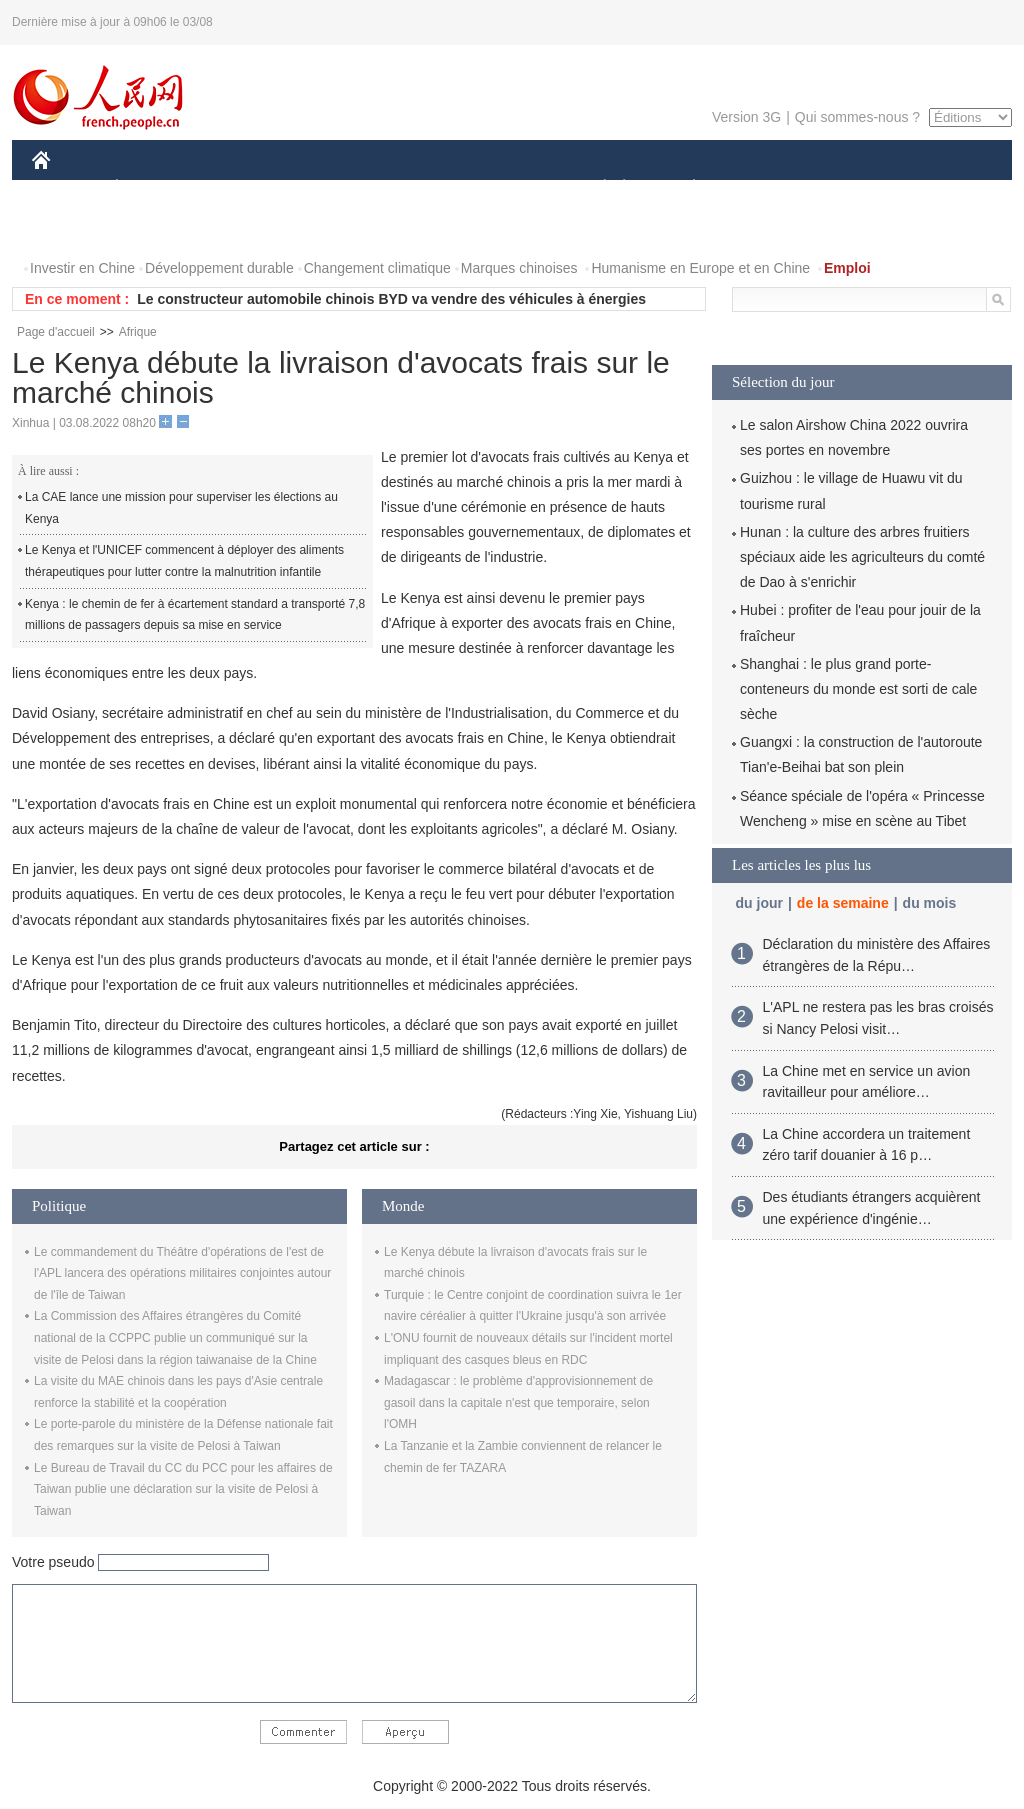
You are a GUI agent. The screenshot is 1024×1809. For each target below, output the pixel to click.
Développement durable (219, 268)
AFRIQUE (328, 188)
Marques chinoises (519, 268)
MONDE (244, 188)
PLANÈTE (683, 188)
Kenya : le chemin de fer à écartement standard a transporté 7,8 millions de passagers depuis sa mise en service (195, 615)
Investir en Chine (82, 268)
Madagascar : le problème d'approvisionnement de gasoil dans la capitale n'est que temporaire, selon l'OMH (518, 1402)
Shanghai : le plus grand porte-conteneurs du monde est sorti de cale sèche (858, 689)
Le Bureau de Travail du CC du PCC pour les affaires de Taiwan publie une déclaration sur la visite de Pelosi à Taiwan (183, 1489)
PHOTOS (73, 228)
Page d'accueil (56, 332)
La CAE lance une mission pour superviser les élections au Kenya (181, 508)
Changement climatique (377, 268)
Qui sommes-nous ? (857, 117)
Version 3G (746, 117)
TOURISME (849, 188)
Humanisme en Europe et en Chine (700, 268)
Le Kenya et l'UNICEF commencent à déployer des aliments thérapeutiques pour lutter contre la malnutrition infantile (184, 561)
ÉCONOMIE (153, 188)
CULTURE (506, 188)
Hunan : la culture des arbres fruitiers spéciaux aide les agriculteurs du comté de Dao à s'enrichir (862, 557)
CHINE (66, 188)
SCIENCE (416, 188)
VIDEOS (153, 228)
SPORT (763, 188)
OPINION (943, 188)
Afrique (138, 332)
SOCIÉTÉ (595, 188)
